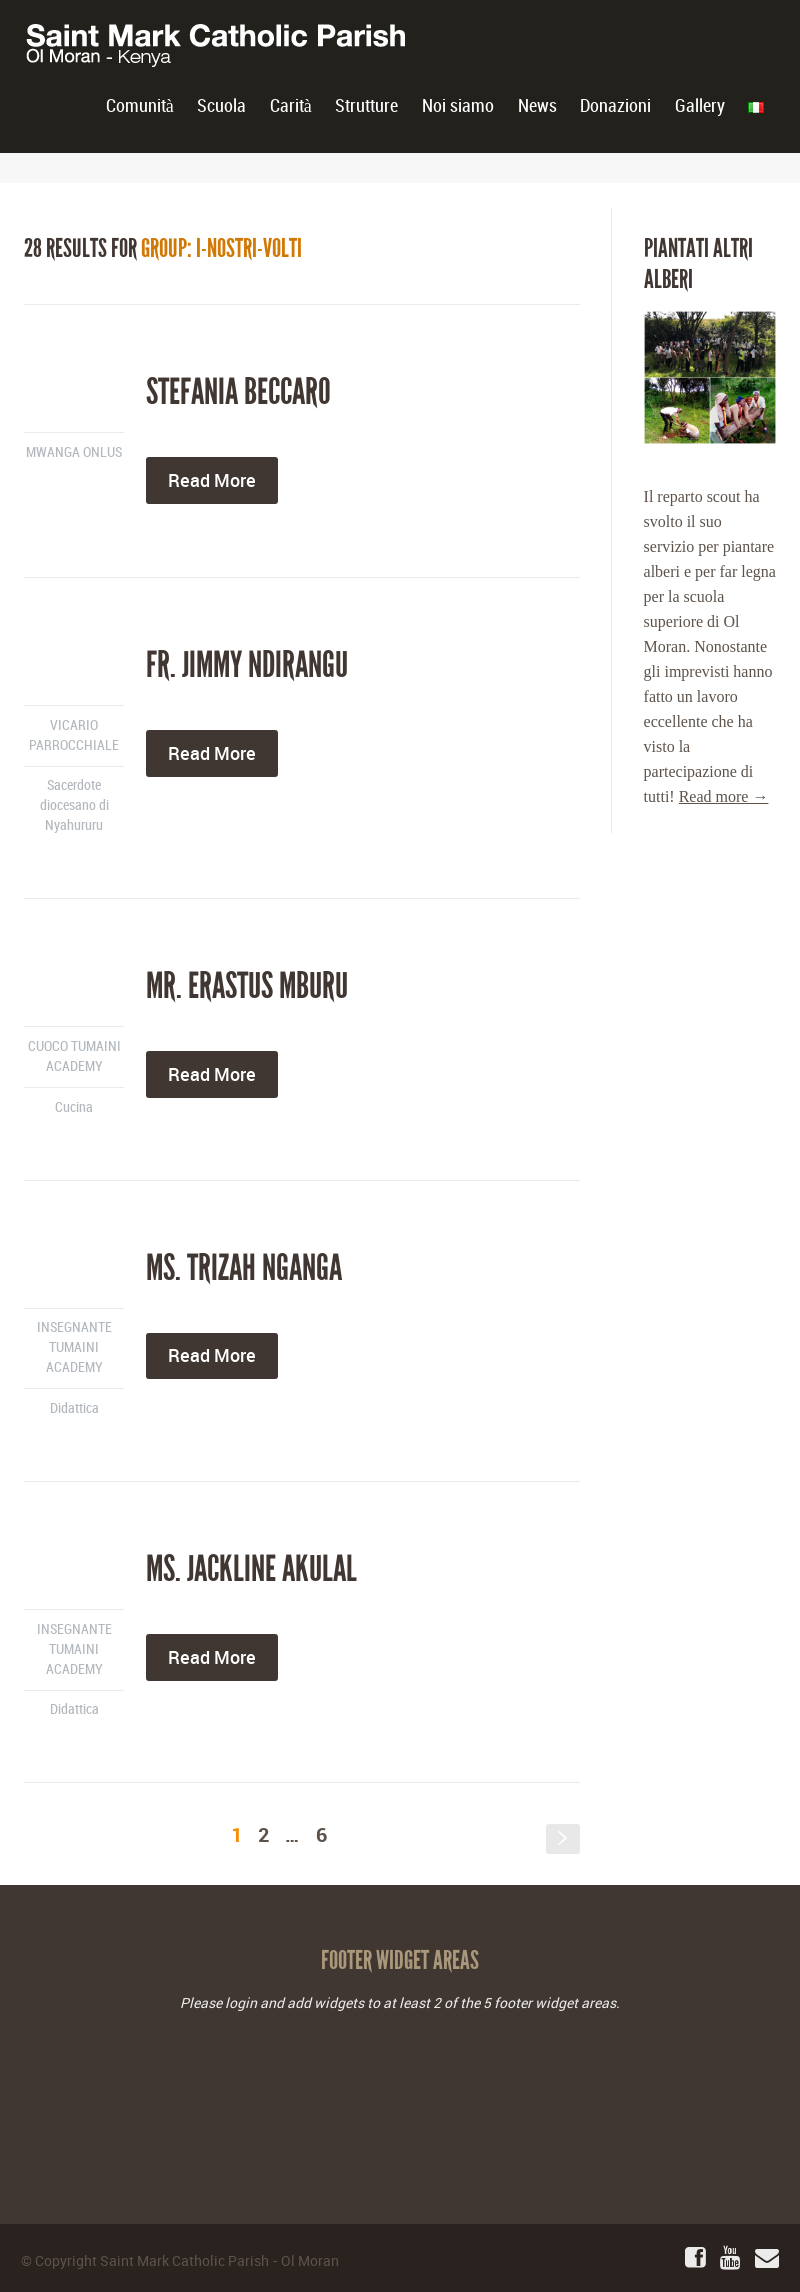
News (537, 106)
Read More (212, 480)
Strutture (366, 106)
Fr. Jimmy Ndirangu (247, 665)
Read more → (724, 796)
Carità (291, 106)
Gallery (700, 106)
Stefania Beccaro (238, 392)
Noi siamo (458, 106)
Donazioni (615, 106)
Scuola (221, 106)
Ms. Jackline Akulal (251, 1569)
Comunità (140, 106)
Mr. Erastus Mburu (247, 986)
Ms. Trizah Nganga (244, 1268)
